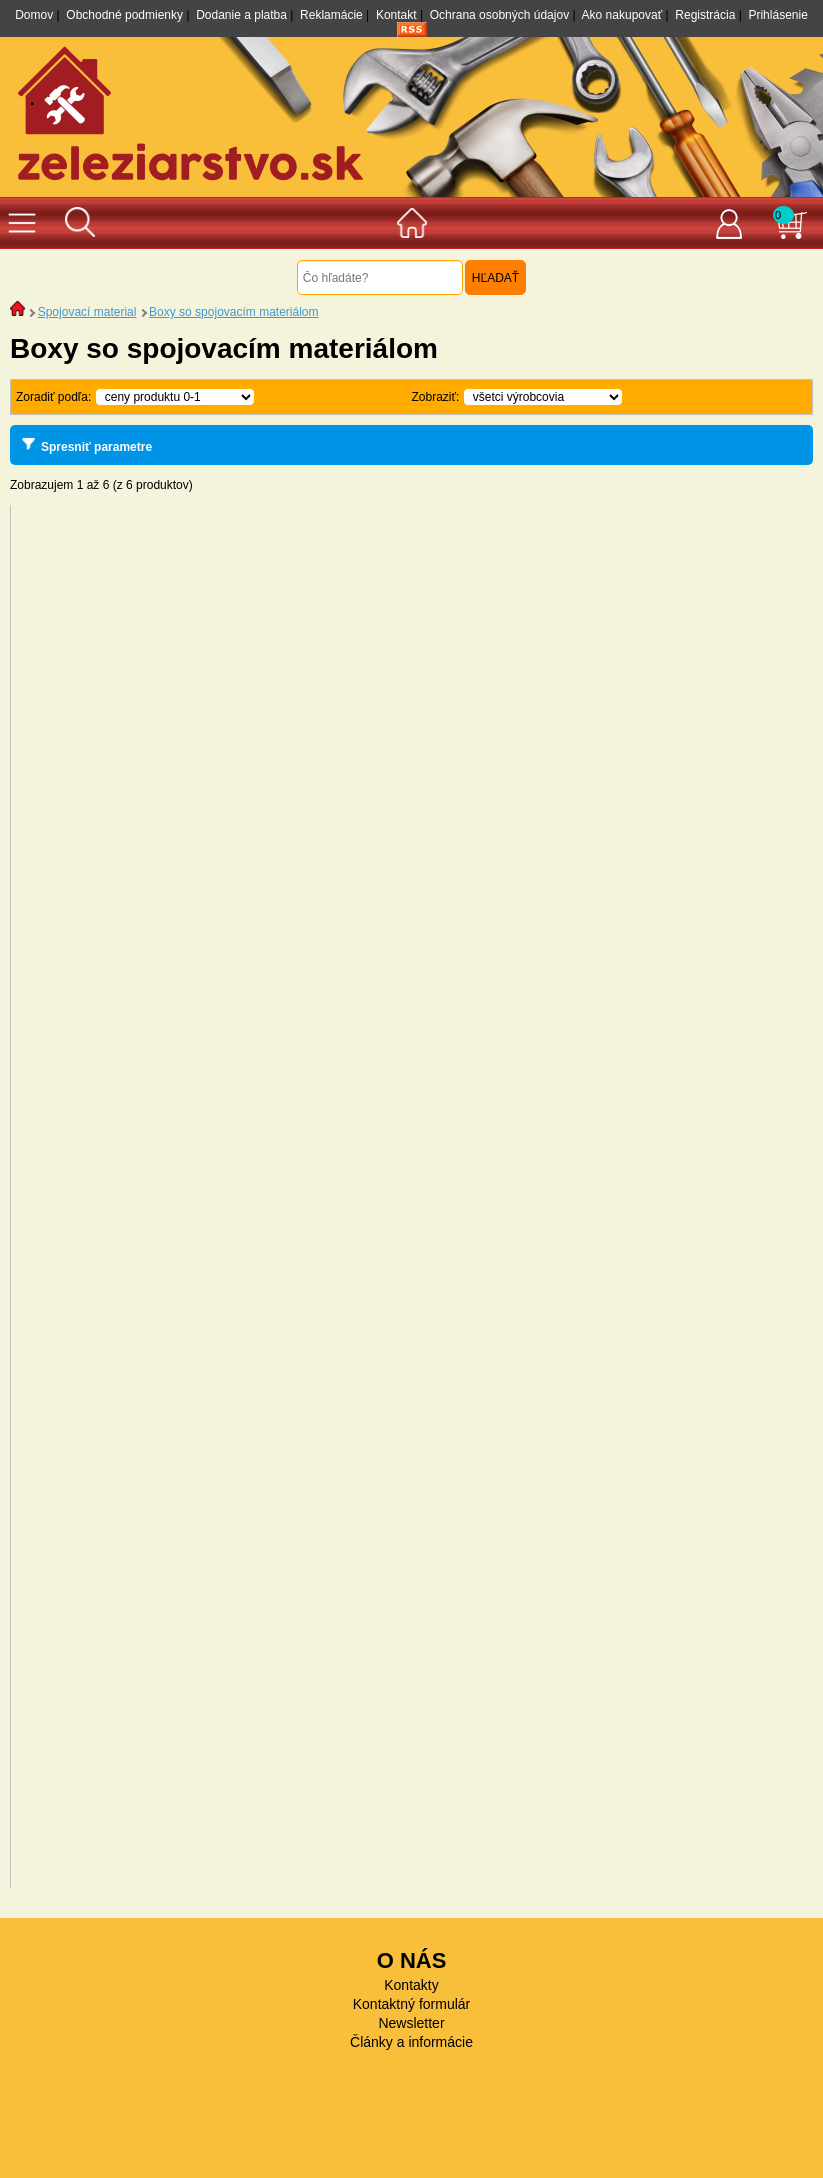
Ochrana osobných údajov (499, 15)
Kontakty (411, 1985)
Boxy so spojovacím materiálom (233, 312)
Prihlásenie (777, 15)
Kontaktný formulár (412, 2004)
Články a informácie (411, 2042)
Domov (34, 15)
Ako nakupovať (622, 15)
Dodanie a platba (241, 15)
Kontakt (396, 15)
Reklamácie (331, 15)
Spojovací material (87, 312)
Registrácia (705, 15)
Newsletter (411, 2023)
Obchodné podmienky (124, 15)
